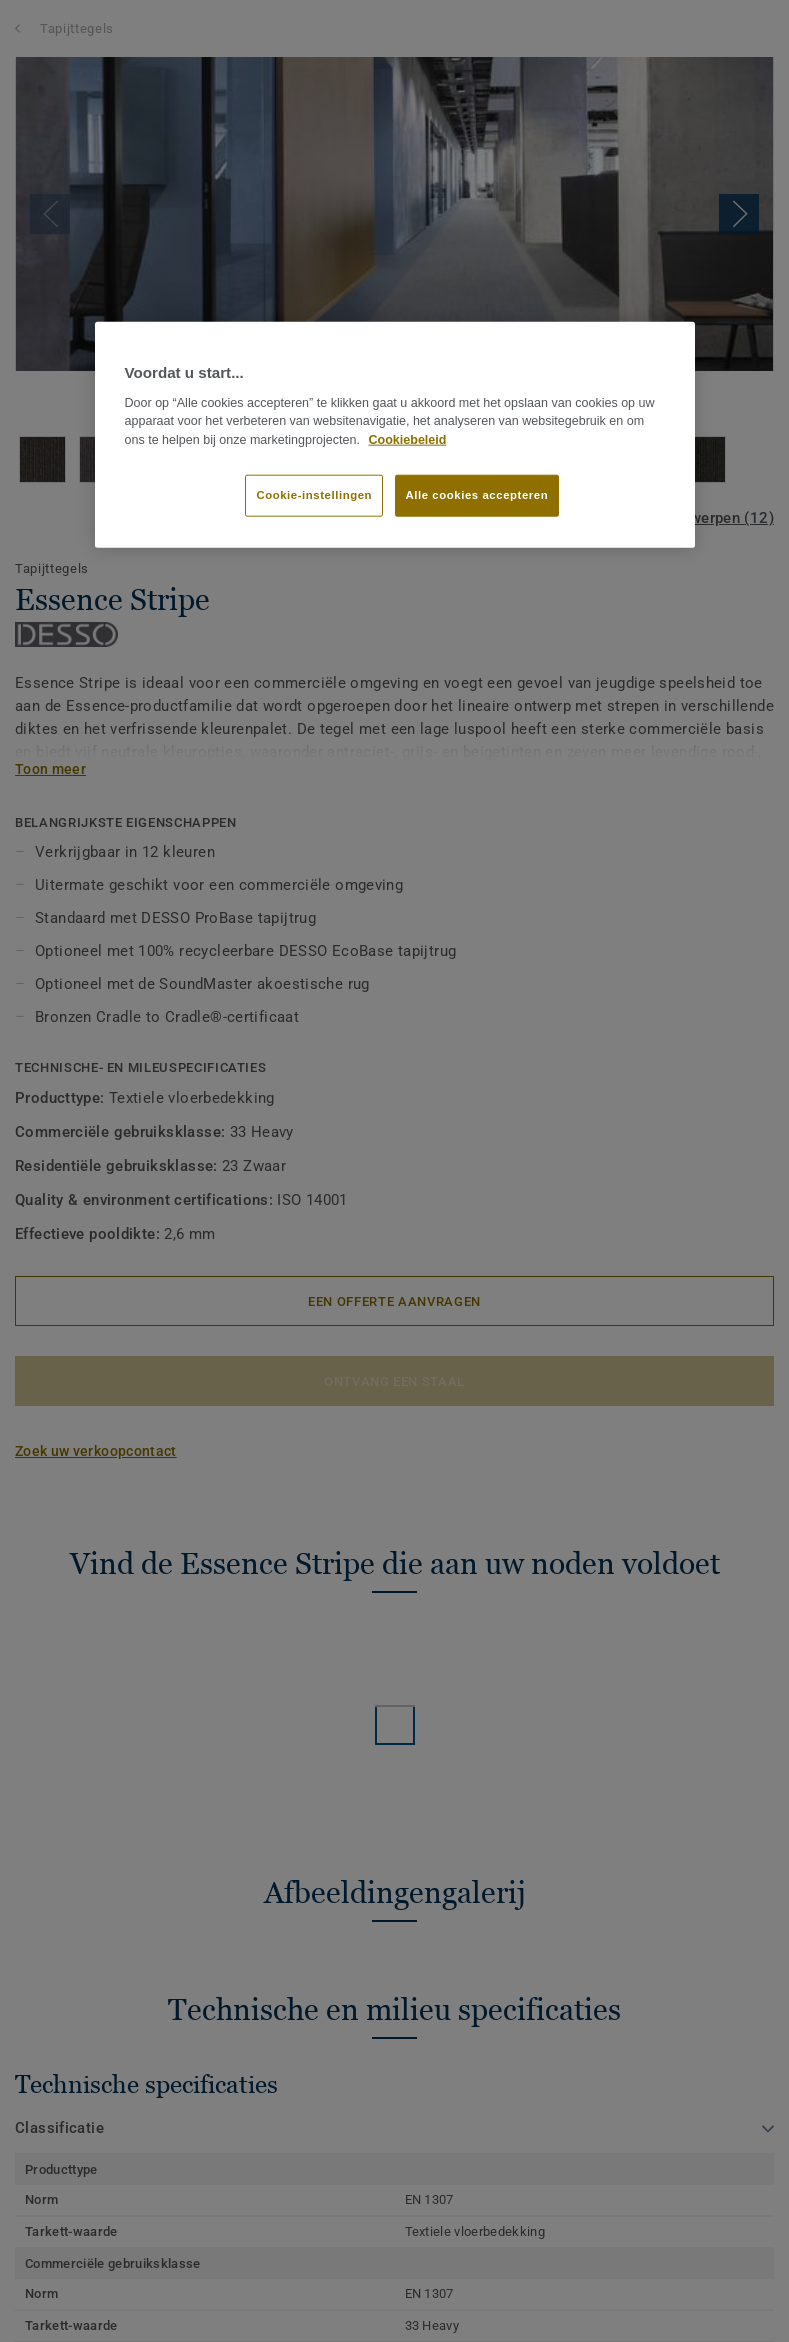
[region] (395, 435)
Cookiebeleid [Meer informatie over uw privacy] (407, 440)
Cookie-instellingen (314, 495)
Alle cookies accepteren (477, 495)
